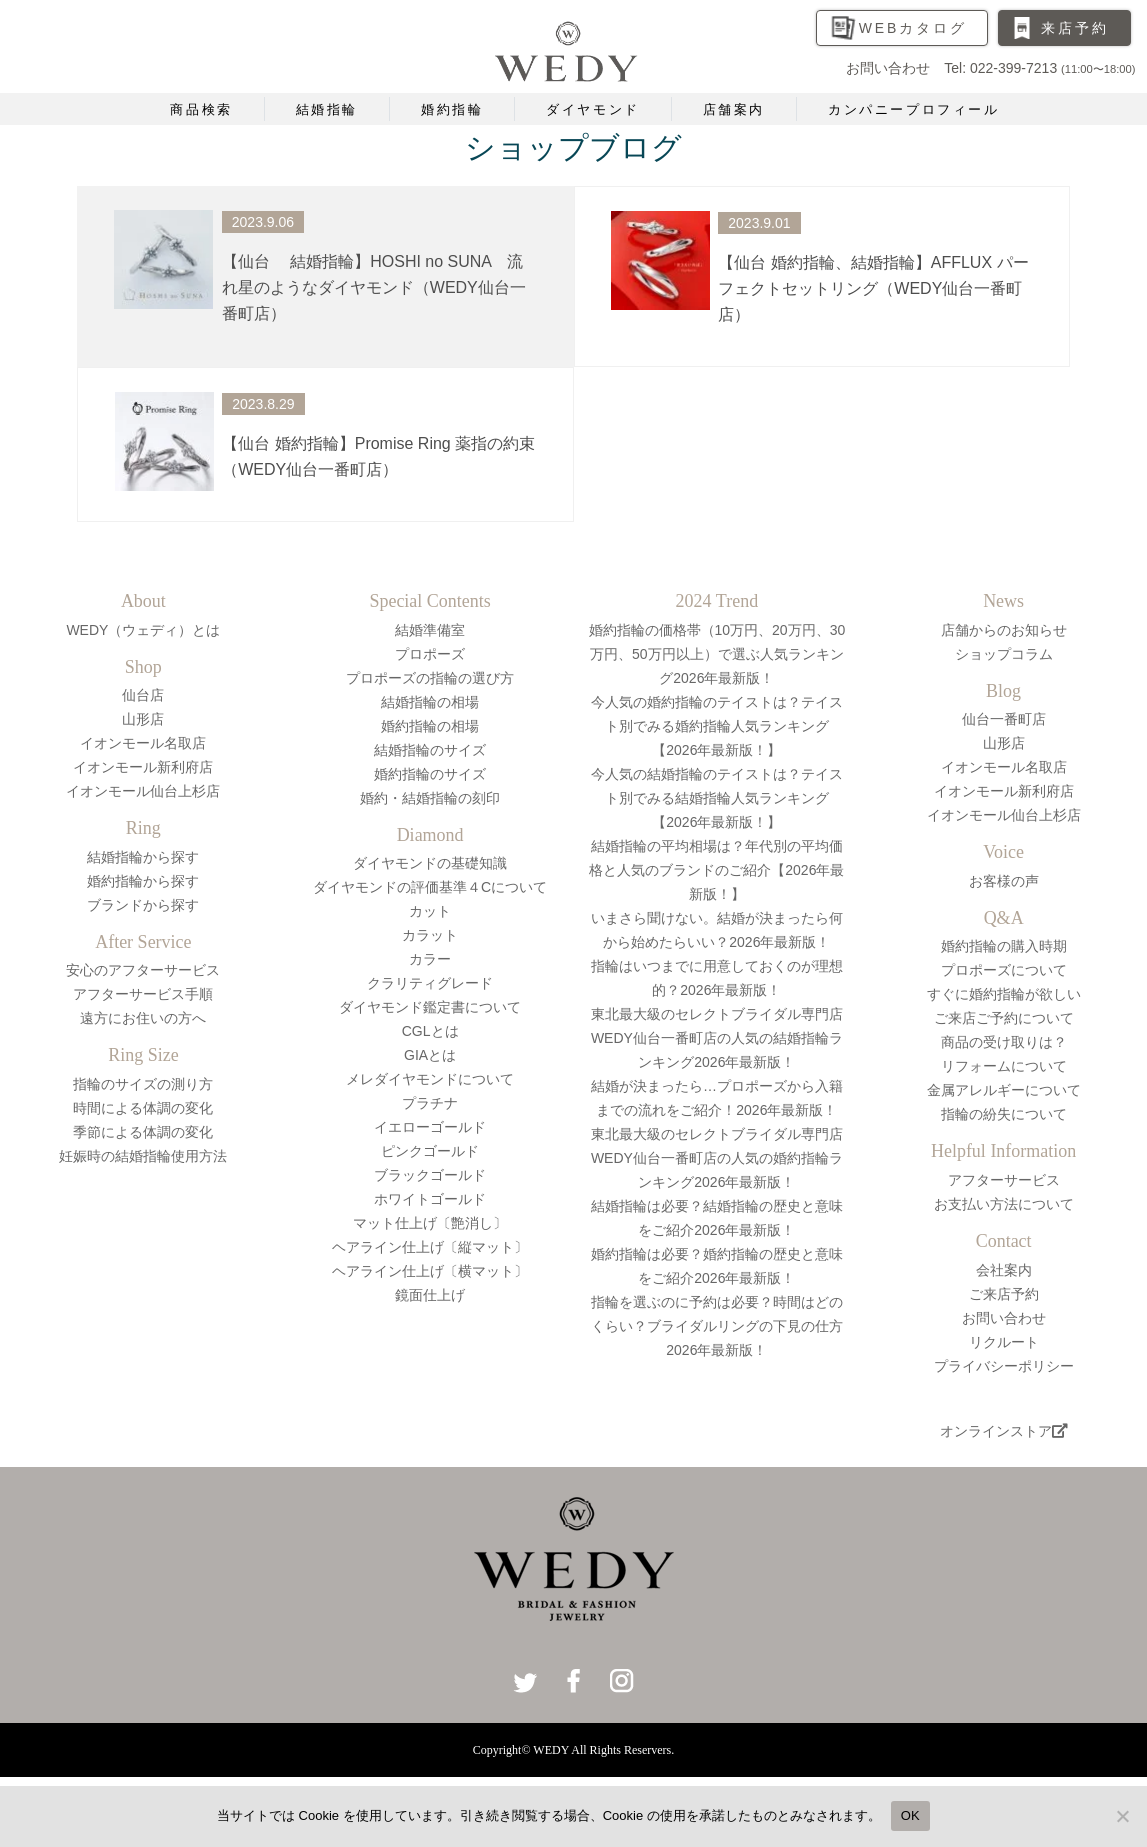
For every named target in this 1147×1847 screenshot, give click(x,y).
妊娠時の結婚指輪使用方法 (143, 1156)
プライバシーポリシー (1004, 1366)
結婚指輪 (327, 109)
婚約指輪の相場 (430, 726)
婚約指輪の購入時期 (1004, 946)
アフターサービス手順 (143, 994)
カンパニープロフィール (914, 109)
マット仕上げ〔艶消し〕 (430, 1223)
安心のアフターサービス (143, 970)
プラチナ (430, 1103)
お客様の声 (1004, 881)
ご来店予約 (1004, 1294)
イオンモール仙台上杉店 (143, 791)
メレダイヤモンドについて (430, 1079)
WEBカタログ (913, 28)
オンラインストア (1004, 1431)
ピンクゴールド (430, 1151)
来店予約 (1074, 28)
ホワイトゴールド (430, 1199)
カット (430, 911)
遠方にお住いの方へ (143, 1018)
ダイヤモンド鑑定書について (430, 1007)
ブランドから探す (143, 905)
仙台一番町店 (1004, 719)
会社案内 (1004, 1270)
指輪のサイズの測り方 (143, 1084)
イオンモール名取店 (143, 743)
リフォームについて (1004, 1066)
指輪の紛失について (1004, 1114)
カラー (430, 959)
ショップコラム (1004, 654)
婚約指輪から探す (143, 881)
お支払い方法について (1004, 1204)
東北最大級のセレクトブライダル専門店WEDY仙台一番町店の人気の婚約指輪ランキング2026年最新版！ (717, 1158)
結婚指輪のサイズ (430, 750)
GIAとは (430, 1055)
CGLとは (430, 1031)
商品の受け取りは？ (1004, 1042)
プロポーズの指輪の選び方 (430, 678)
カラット (430, 935)
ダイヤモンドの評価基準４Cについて (430, 887)
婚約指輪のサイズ (430, 774)
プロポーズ (430, 654)
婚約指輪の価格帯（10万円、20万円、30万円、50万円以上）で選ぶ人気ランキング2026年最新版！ (717, 654)
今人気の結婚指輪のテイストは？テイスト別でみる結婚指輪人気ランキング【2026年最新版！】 (717, 798)
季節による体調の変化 (143, 1132)
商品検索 (201, 109)
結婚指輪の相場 (430, 702)
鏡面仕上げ (430, 1295)
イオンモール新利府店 (143, 767)
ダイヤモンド (593, 109)
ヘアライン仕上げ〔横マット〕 (430, 1271)
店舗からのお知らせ (1004, 630)
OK (910, 1815)
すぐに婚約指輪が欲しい (1004, 994)
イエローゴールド (430, 1127)
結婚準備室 (430, 630)
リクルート (1004, 1342)
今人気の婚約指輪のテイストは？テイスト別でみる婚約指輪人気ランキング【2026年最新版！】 (717, 726)
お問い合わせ (1004, 1318)
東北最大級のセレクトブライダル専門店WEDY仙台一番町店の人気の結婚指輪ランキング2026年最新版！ (717, 1038)
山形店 (143, 719)
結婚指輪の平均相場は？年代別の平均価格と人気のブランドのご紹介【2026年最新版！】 (716, 870)
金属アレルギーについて (1004, 1090)
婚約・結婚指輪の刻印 (430, 798)
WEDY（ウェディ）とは (143, 630)
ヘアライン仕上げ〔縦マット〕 (430, 1247)
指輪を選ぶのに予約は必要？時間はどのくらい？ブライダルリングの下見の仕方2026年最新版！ (717, 1326)
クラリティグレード (430, 983)
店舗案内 (734, 109)
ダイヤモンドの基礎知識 (430, 863)
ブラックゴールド (430, 1175)
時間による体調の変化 (143, 1108)
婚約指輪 (452, 109)
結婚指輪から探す (143, 857)
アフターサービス (1004, 1180)
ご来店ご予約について (1004, 1018)
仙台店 (143, 695)
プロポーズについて (1004, 970)
